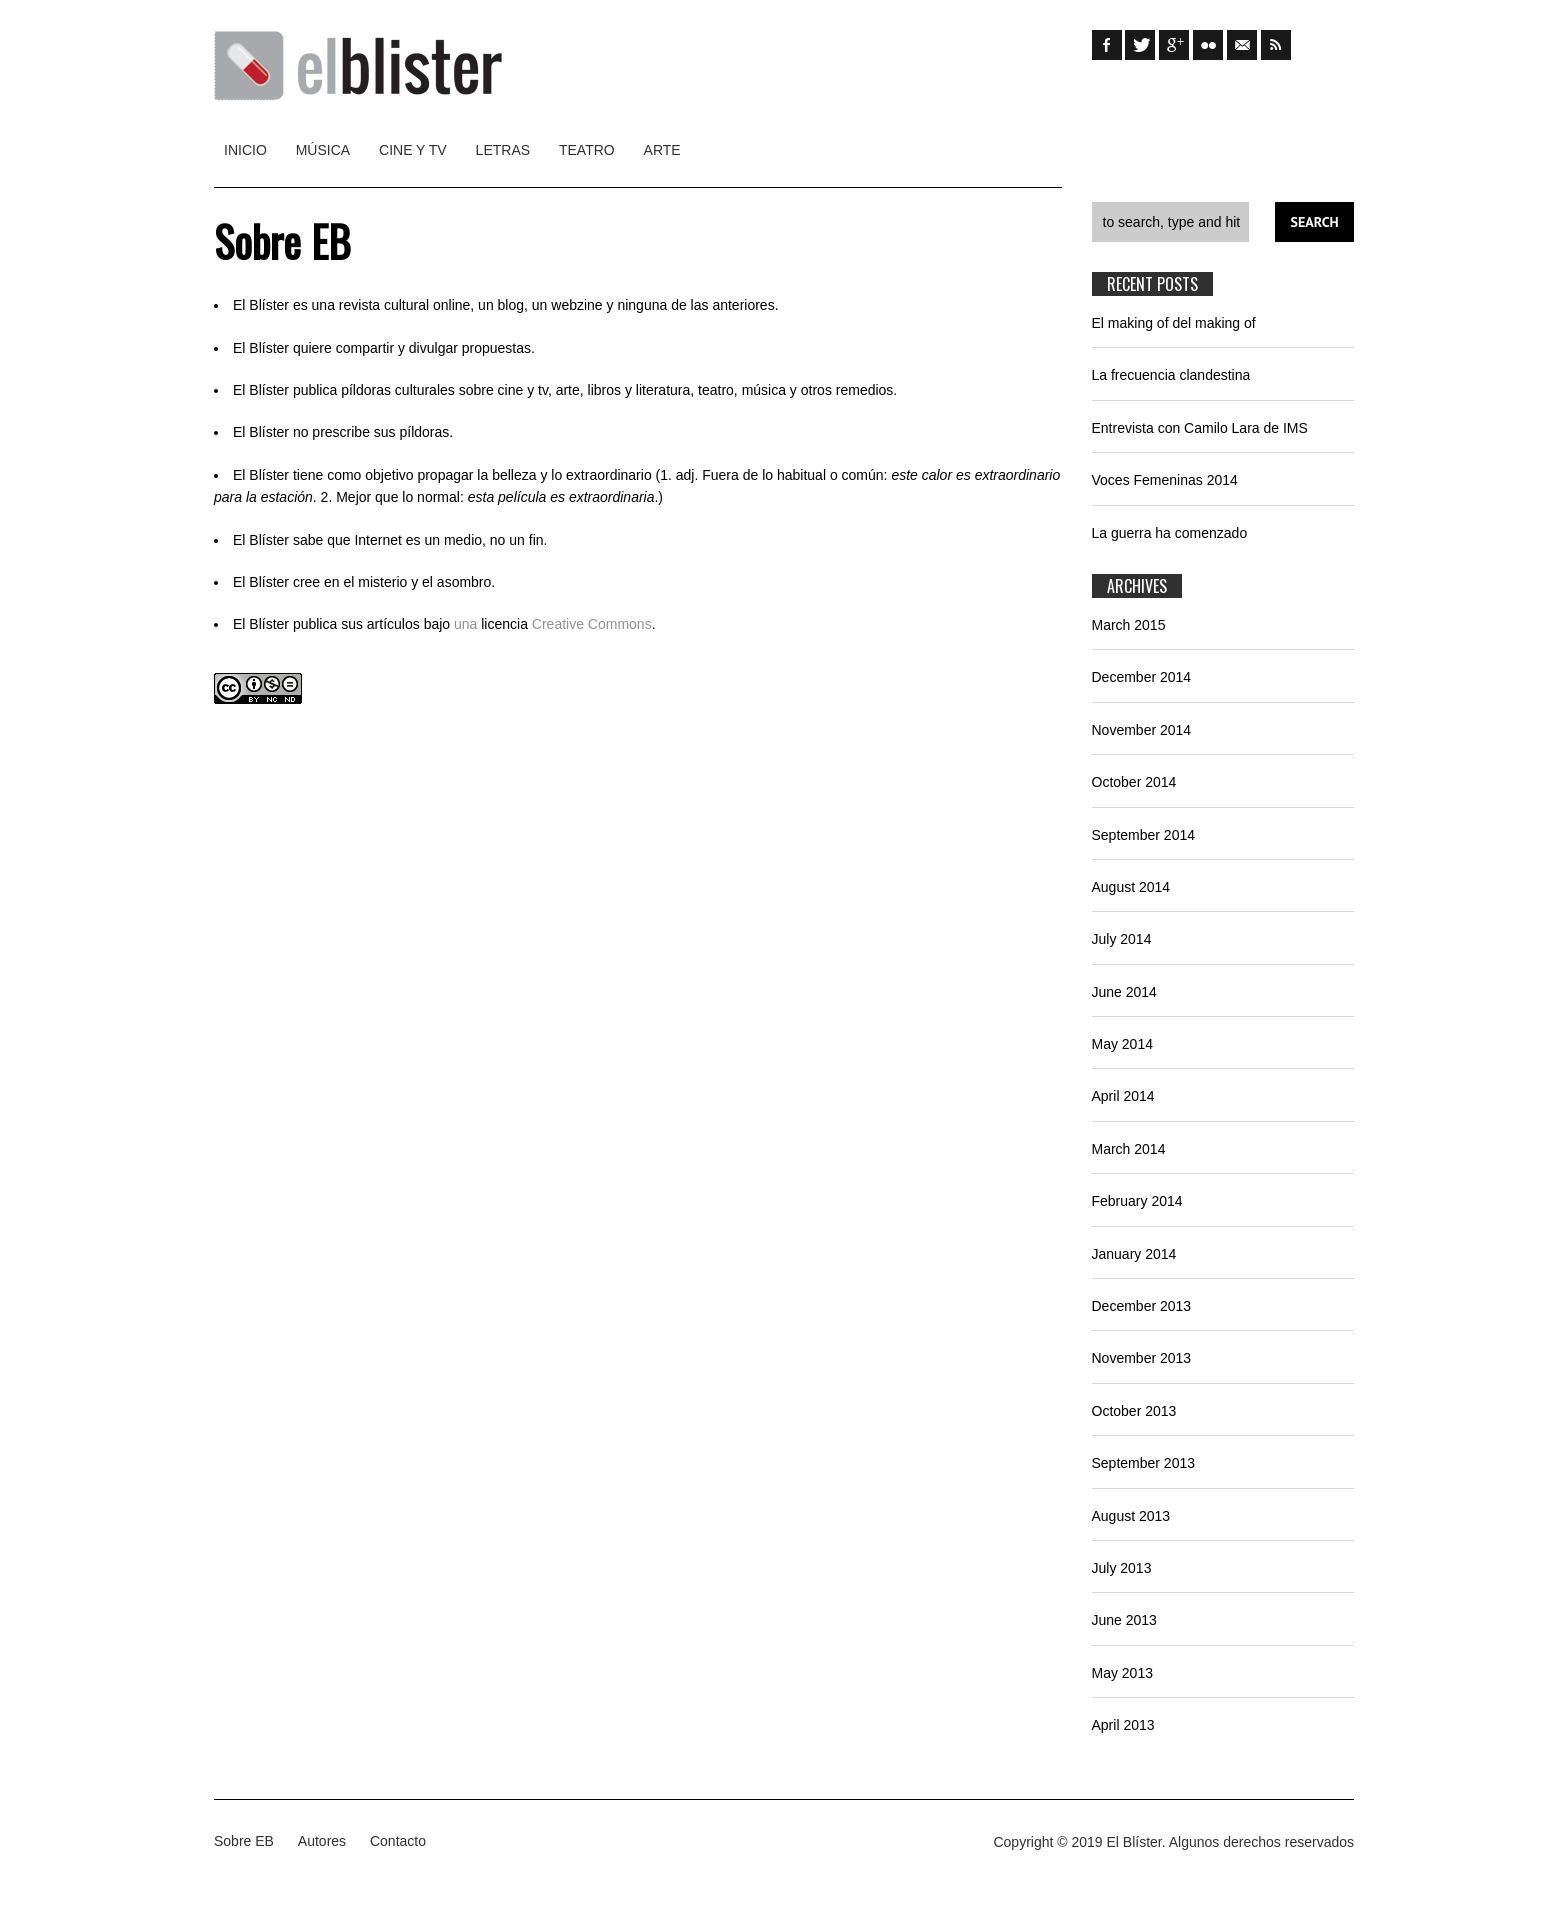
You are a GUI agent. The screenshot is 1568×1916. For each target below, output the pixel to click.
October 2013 (1134, 1411)
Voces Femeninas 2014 (1165, 480)
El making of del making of (1174, 323)
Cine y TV (413, 150)
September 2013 (1144, 1463)
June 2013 (1124, 1620)
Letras (503, 150)
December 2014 (1142, 677)
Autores (322, 1841)
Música (323, 150)
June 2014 (1124, 992)
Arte (662, 150)
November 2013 (1142, 1358)
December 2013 (1142, 1306)
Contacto (398, 1841)
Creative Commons (592, 624)
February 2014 (1137, 1201)
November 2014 (1142, 730)
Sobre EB (244, 1841)
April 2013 (1123, 1725)
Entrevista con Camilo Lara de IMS (1200, 428)
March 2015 (1129, 625)
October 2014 (1134, 782)
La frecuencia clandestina (1171, 375)
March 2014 (1129, 1149)
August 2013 (1131, 1516)
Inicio (245, 150)
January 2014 (1134, 1254)
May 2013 (1122, 1673)
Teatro (587, 150)
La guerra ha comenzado (1170, 533)
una (465, 624)
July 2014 (1122, 939)
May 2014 (1122, 1044)
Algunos (1194, 1842)
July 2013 (1122, 1568)
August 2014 (1131, 887)
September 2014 (1144, 835)
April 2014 (1123, 1096)
